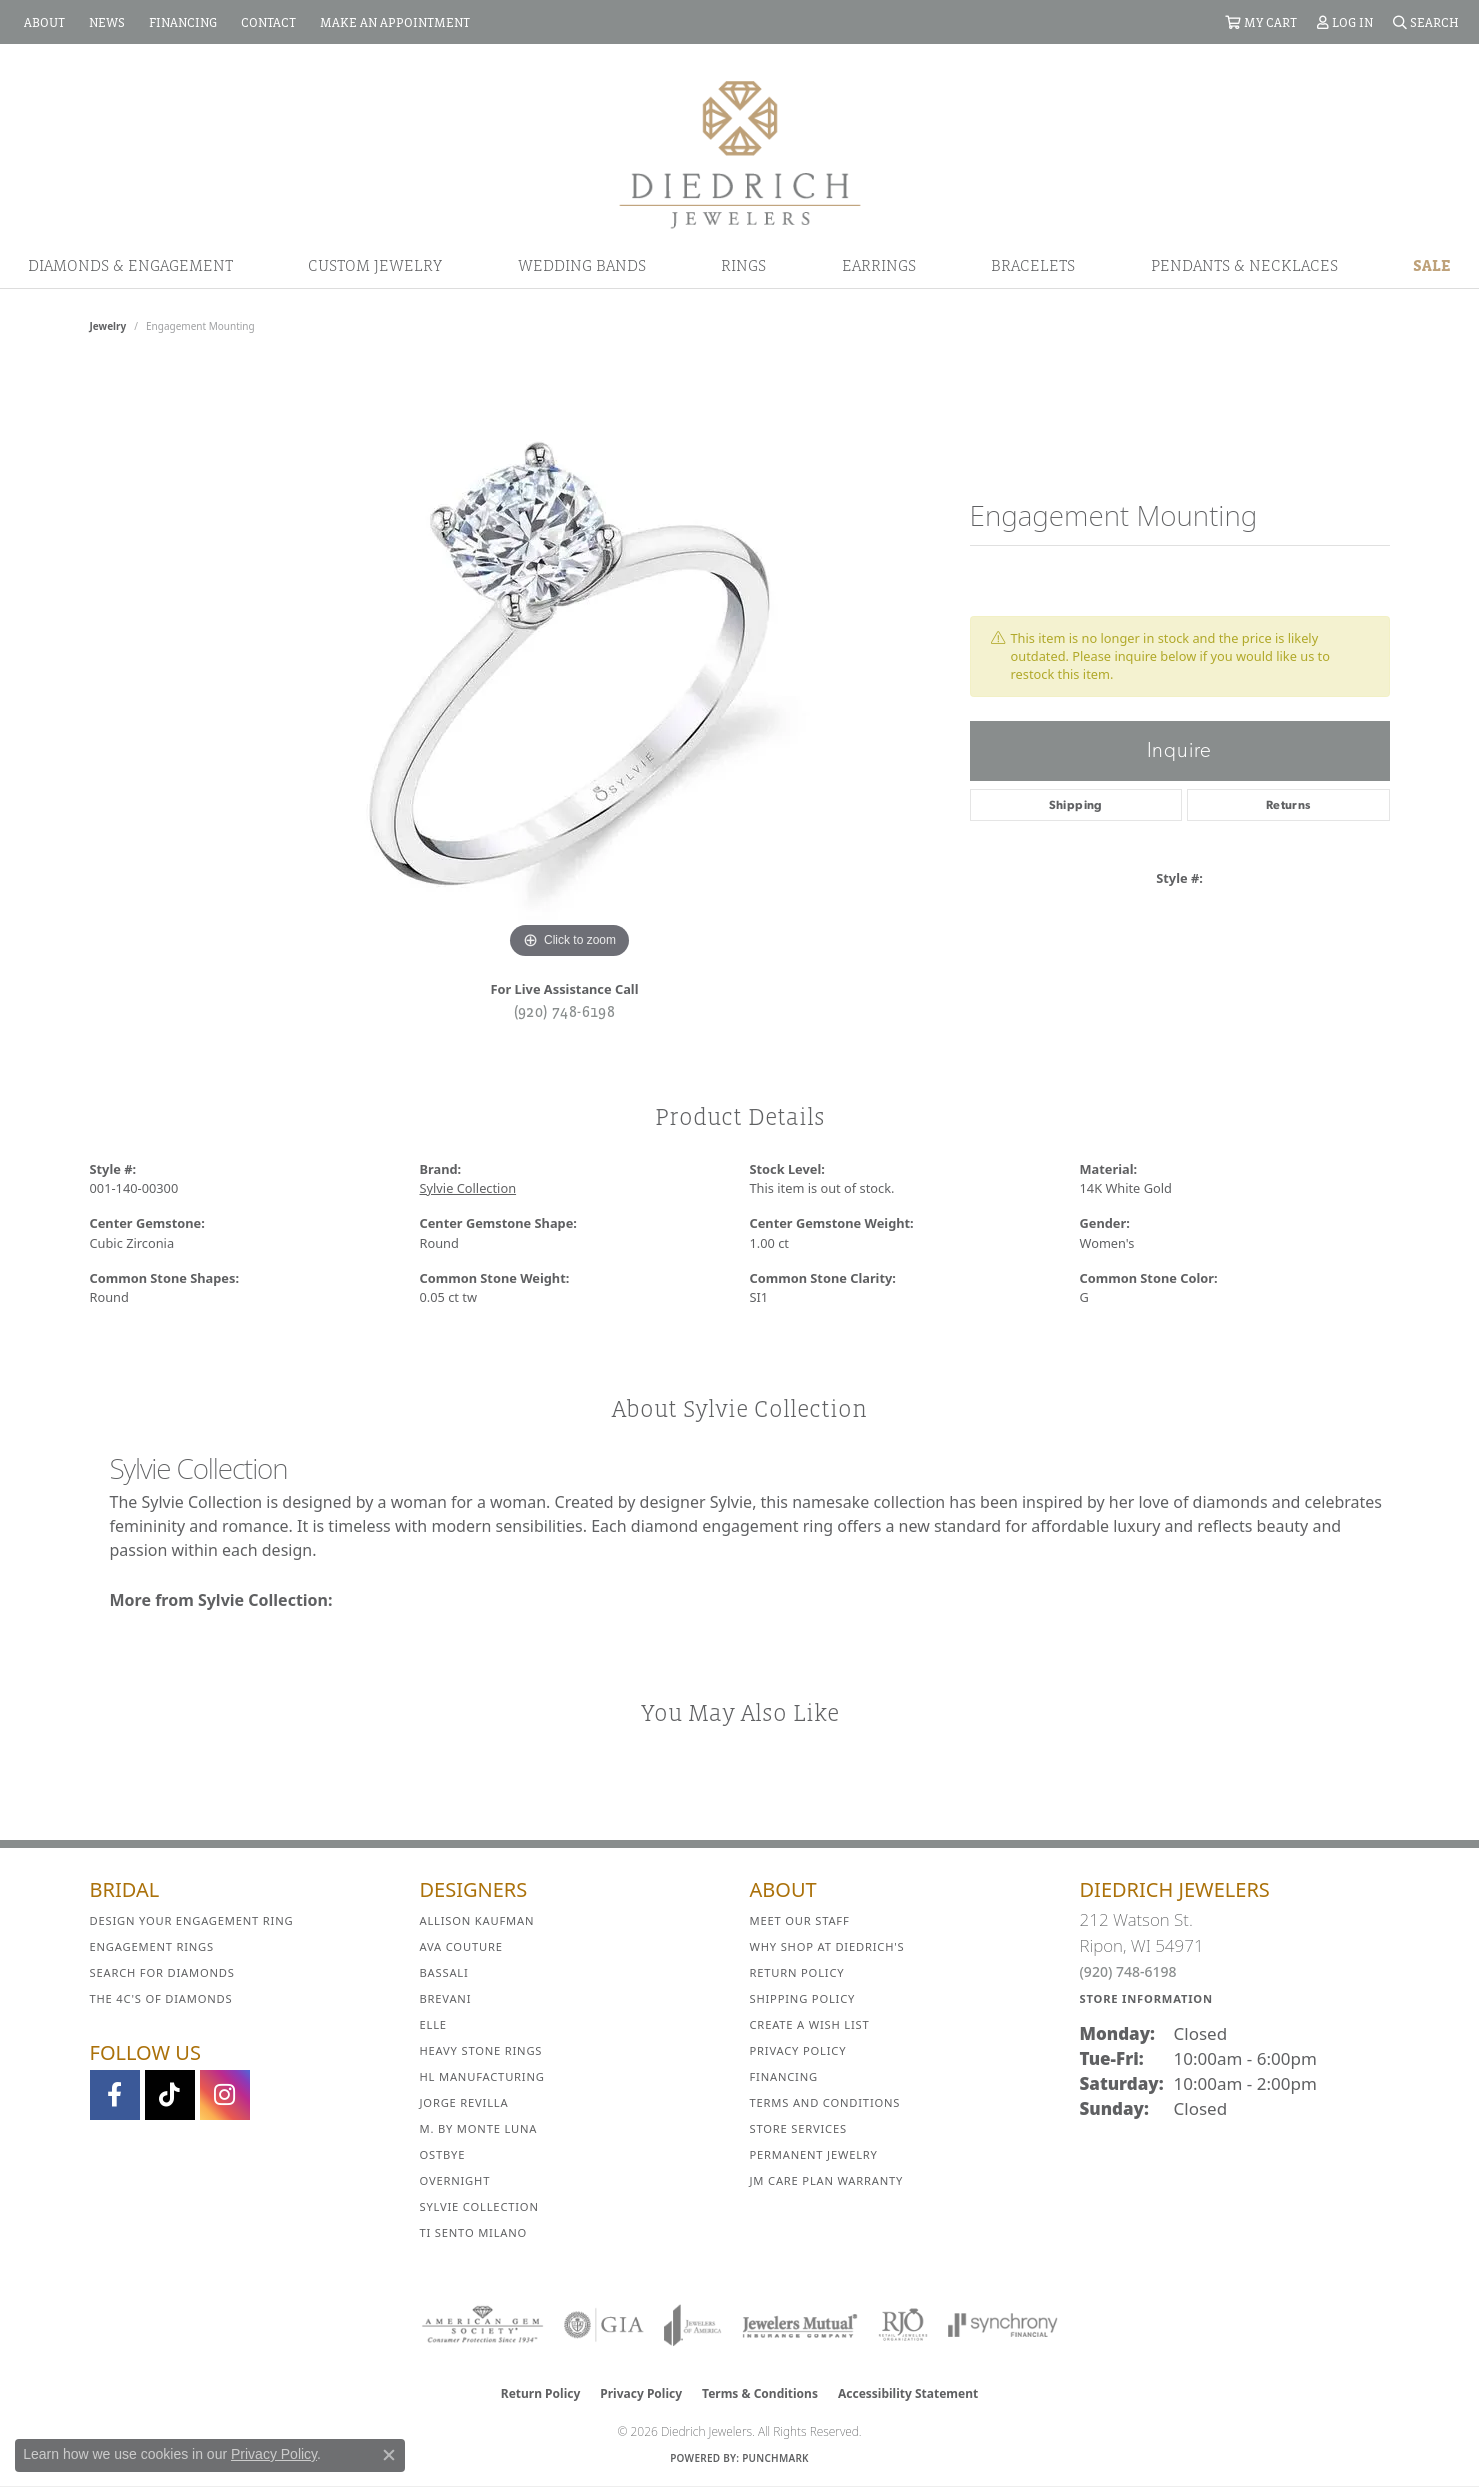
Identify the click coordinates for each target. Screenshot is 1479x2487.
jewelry (108, 326)
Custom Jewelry (375, 265)
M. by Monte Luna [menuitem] (479, 2128)
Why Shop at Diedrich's (827, 1946)
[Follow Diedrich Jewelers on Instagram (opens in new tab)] (225, 2095)
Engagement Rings (152, 1946)
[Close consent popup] (389, 2455)
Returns (1288, 805)
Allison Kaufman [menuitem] (477, 1920)
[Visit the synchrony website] (1003, 2325)
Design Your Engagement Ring (192, 1920)
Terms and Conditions (825, 2102)
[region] (570, 664)
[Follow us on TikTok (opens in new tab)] (170, 2095)
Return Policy (797, 1972)
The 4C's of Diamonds (161, 1998)
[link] (42, 22)
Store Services (798, 2128)
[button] (1261, 22)
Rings (743, 265)
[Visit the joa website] (693, 2325)
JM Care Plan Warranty (827, 2180)
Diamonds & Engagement (130, 265)
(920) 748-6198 (565, 1011)
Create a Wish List (810, 2024)
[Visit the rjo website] (903, 2325)
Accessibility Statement (908, 2393)
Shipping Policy (803, 1998)
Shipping (1076, 805)
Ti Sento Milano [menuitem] (474, 2232)
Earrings (879, 265)
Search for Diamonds (162, 1972)
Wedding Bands (582, 265)
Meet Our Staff (800, 1920)
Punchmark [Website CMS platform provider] (775, 2458)
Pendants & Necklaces (1244, 265)
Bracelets (1033, 265)
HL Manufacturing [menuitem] (482, 2076)
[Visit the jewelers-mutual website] (799, 2325)
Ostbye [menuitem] (443, 2154)
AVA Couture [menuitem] (461, 1946)
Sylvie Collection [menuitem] (479, 2206)
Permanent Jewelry (814, 2154)
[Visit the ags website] (482, 2325)
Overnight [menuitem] (455, 2180)
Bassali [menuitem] (444, 1972)
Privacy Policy (798, 2050)
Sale (1432, 265)
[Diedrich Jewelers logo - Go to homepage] (740, 153)
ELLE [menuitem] (433, 2024)
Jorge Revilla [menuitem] (464, 2102)
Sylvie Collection (468, 1188)
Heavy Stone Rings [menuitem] (481, 2050)
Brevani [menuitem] (446, 1998)
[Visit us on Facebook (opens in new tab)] (115, 2095)
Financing (784, 2076)
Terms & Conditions (760, 2393)
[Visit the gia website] (604, 2325)
